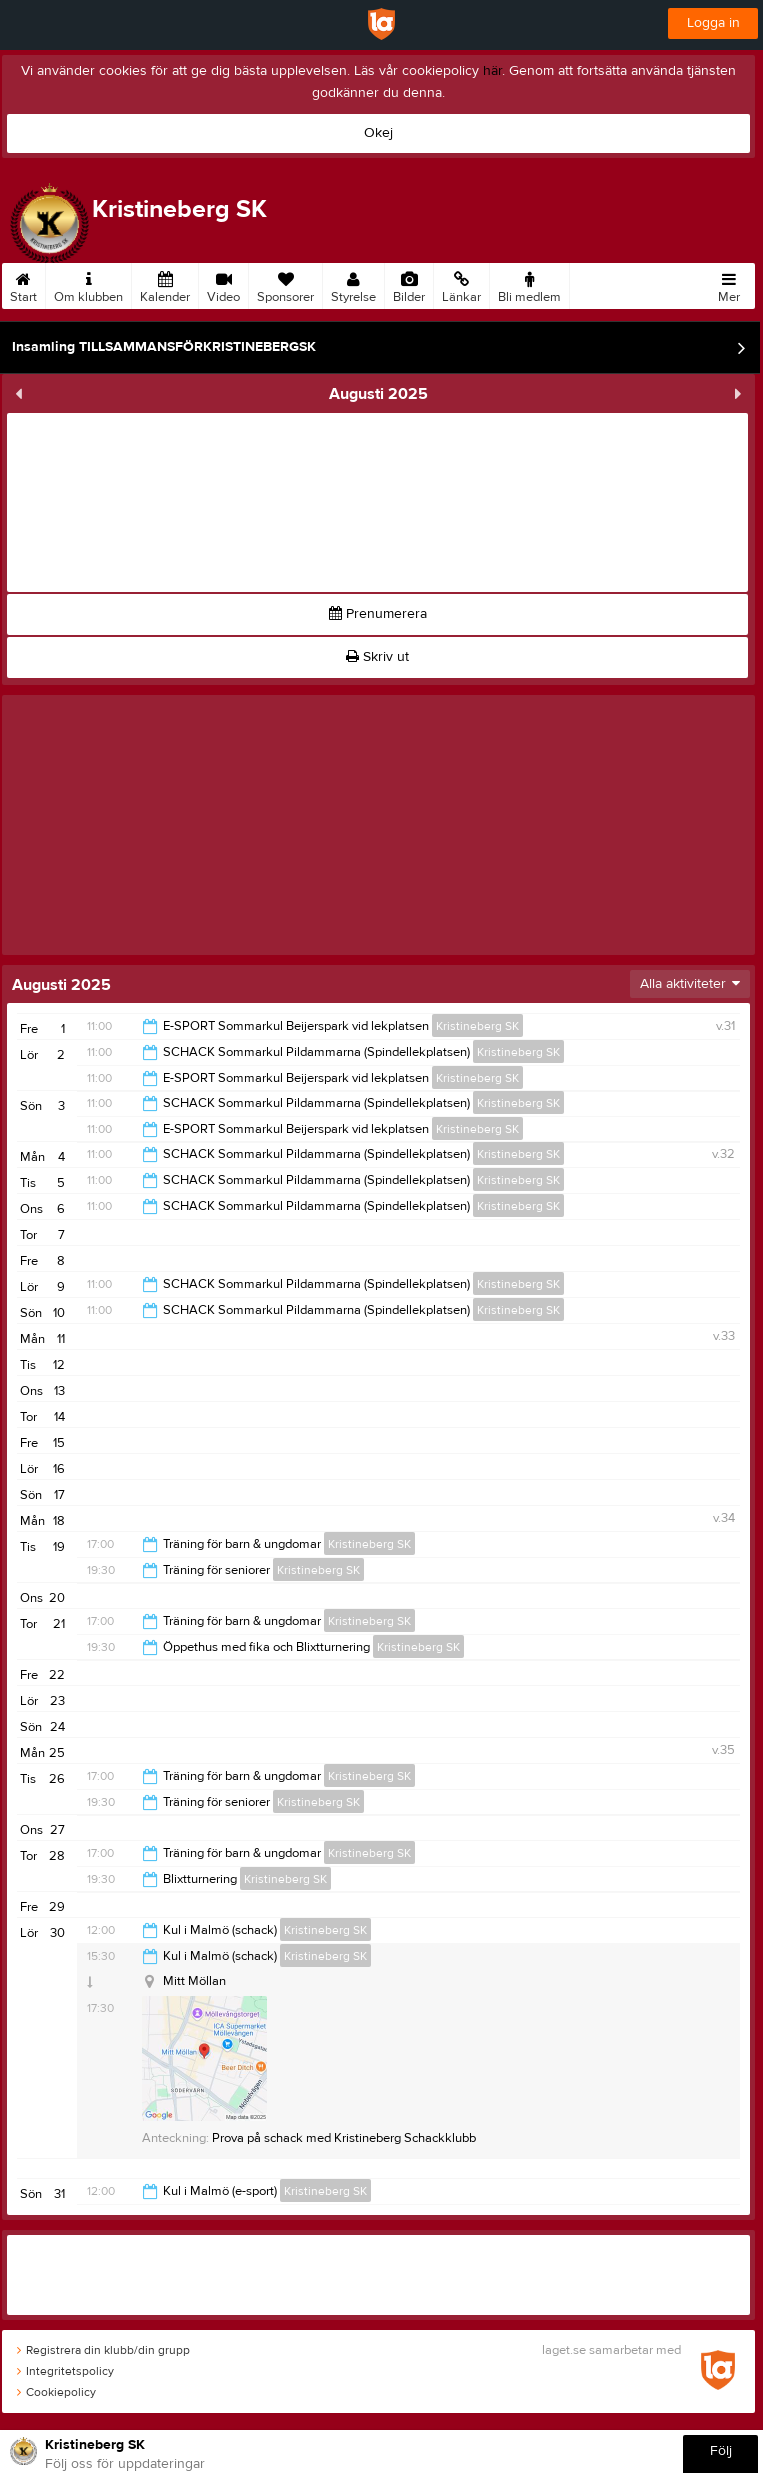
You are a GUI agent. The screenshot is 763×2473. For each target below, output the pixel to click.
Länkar (461, 284)
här (492, 71)
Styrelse (353, 284)
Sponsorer (285, 284)
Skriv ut (377, 657)
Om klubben (88, 284)
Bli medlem (529, 284)
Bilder (409, 284)
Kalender (165, 284)
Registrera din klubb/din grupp (103, 2350)
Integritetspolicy (65, 2371)
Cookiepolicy (56, 2392)
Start (23, 284)
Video (223, 284)
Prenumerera (378, 614)
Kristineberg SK (477, 1026)
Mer (729, 284)
